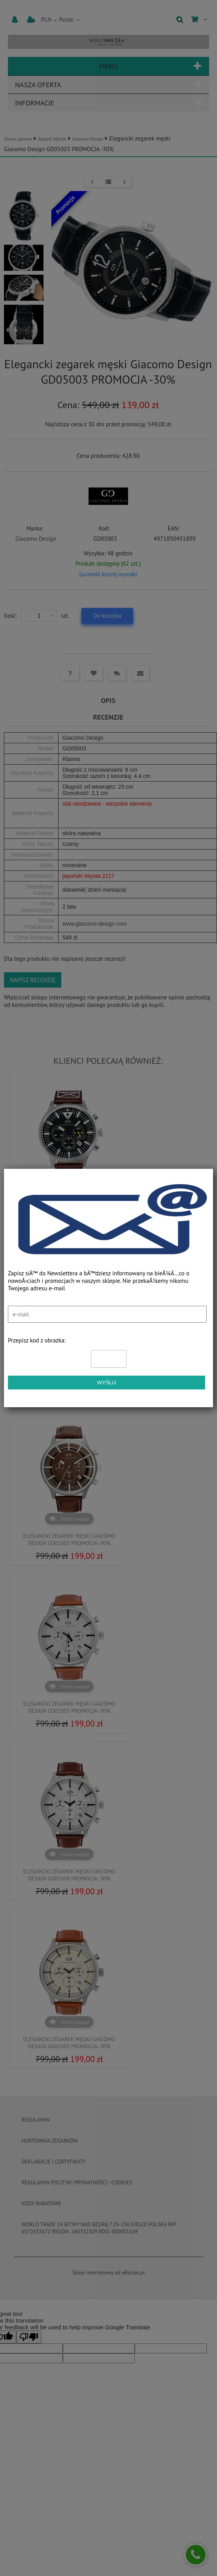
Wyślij (106, 1382)
